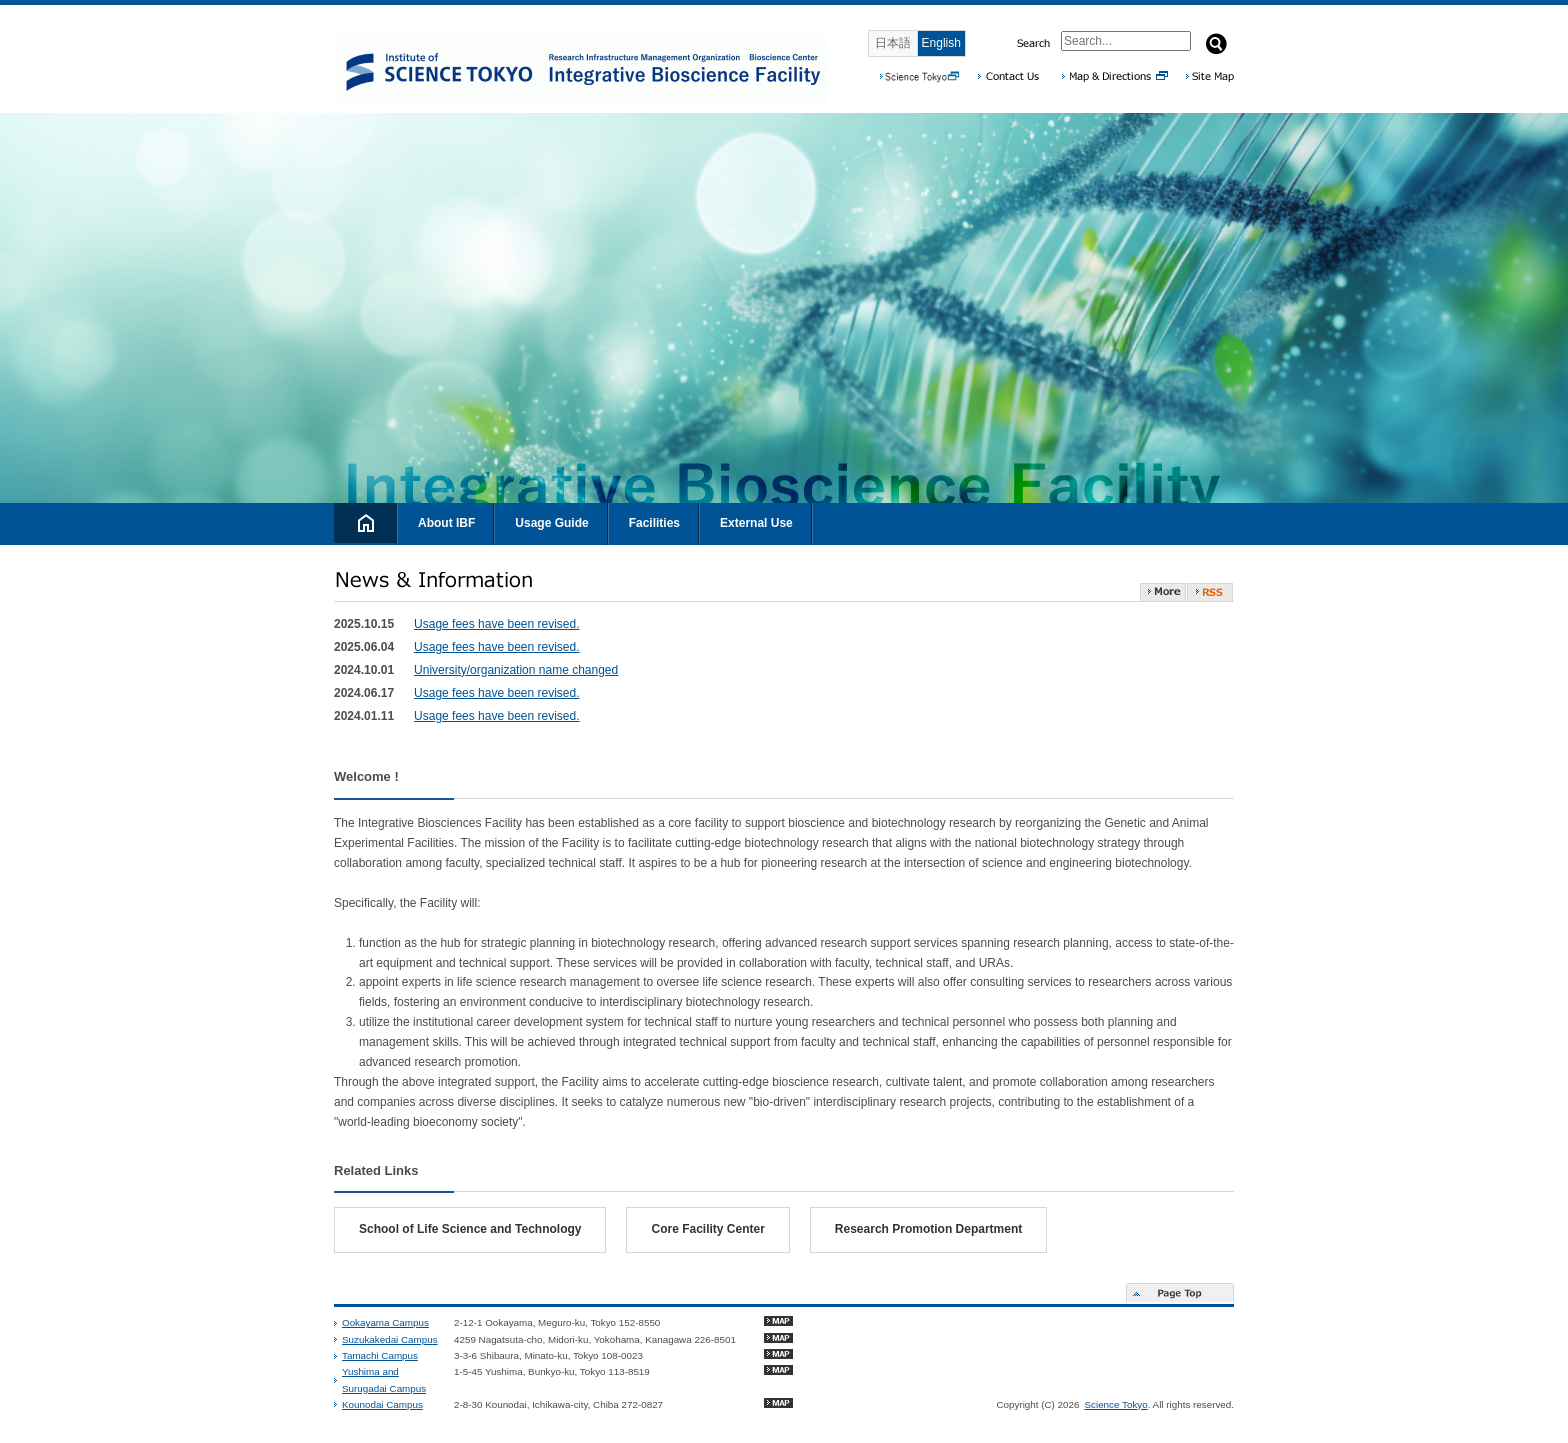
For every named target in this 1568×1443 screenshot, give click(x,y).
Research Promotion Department (928, 1229)
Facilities (654, 523)
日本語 (893, 43)
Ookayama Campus (385, 1322)
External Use (756, 523)
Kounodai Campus (382, 1404)
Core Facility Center (707, 1229)
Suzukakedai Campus (390, 1339)
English (941, 43)
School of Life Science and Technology (470, 1229)
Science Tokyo (1115, 1404)
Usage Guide (551, 523)
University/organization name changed (516, 670)
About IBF (446, 523)
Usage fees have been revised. (496, 624)
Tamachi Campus (380, 1355)
